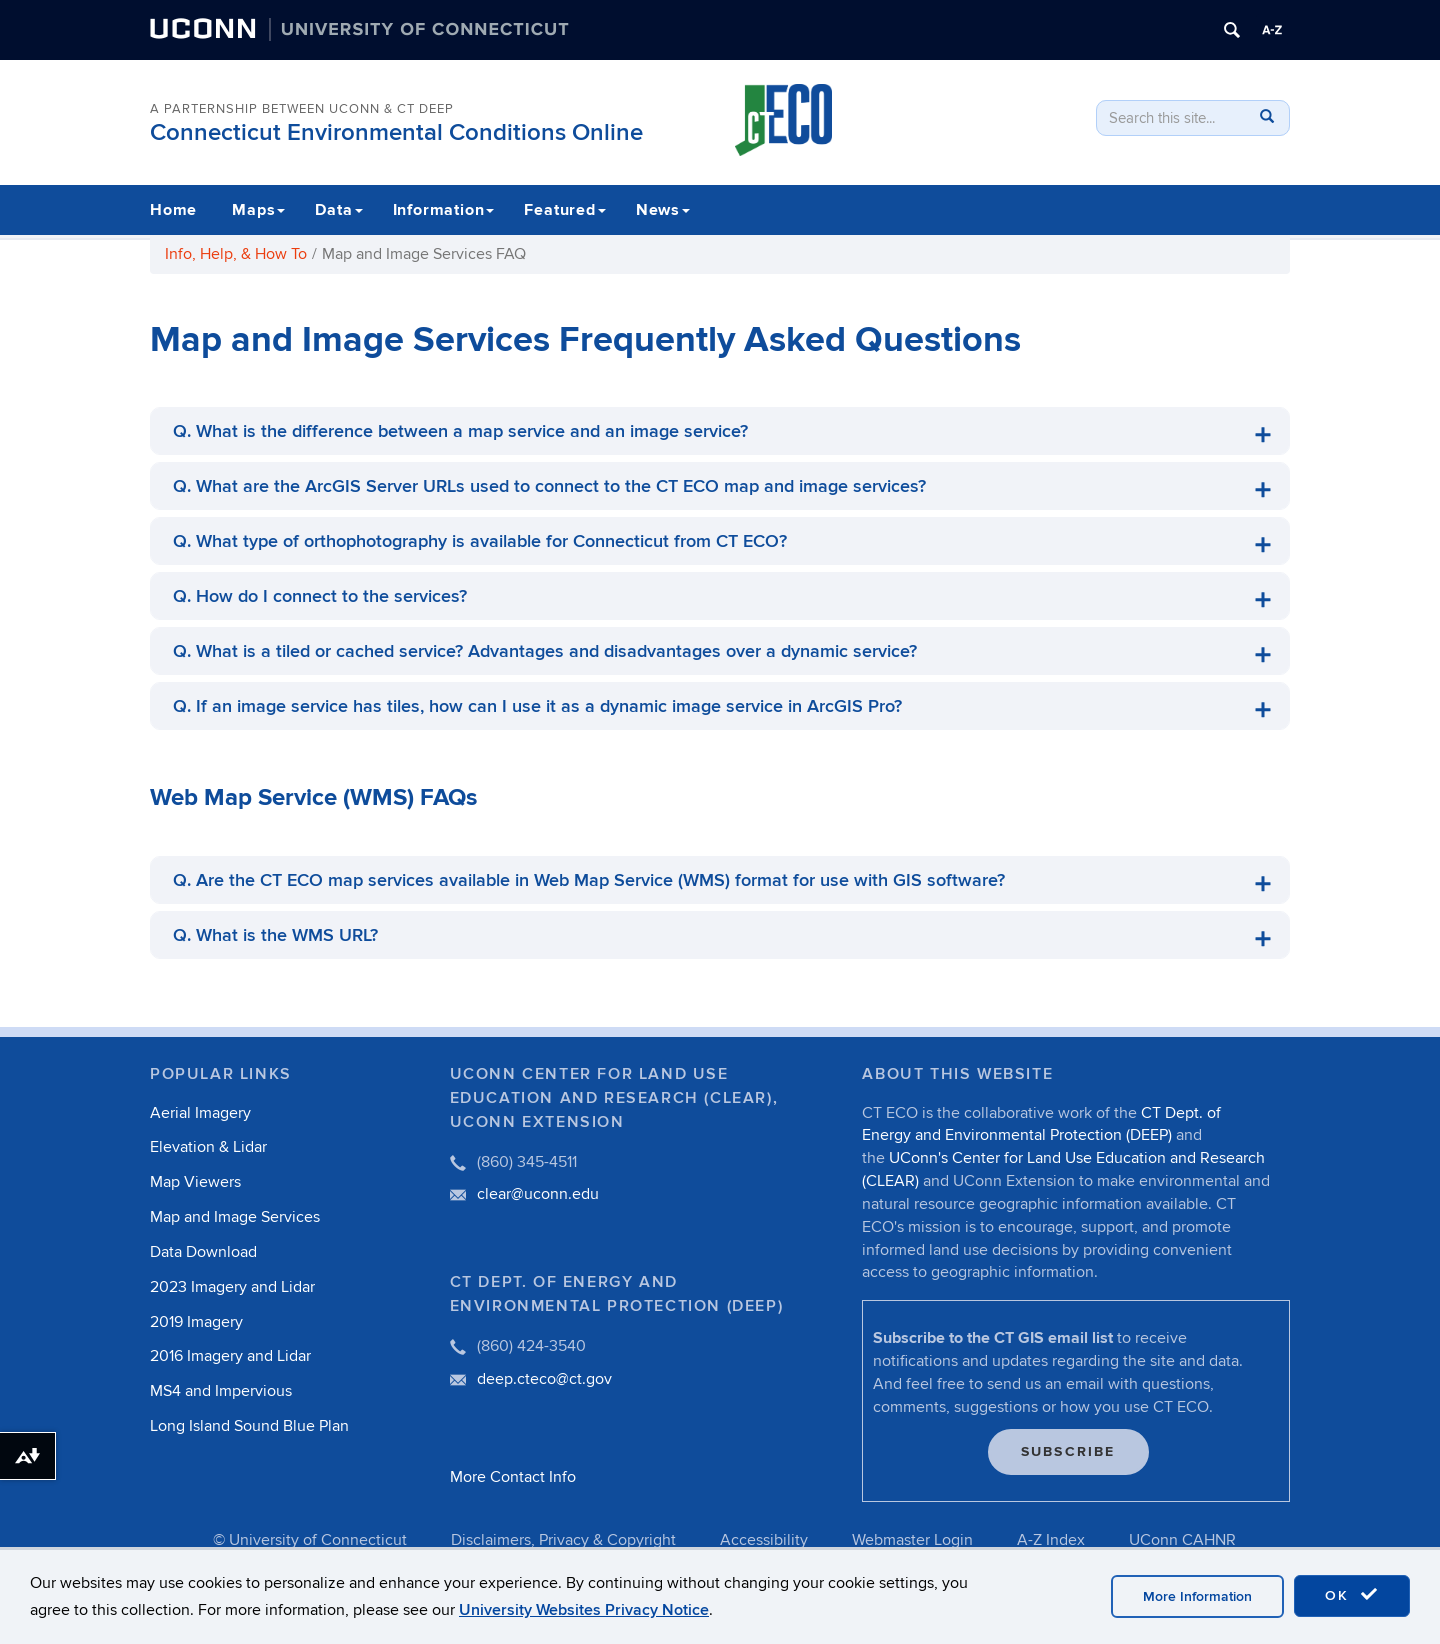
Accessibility (764, 1540)
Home (173, 210)
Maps (258, 210)
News (663, 210)
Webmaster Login (912, 1540)
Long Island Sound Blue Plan (249, 1426)
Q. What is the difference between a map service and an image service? (460, 431)
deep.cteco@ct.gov (544, 1379)
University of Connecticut (318, 1540)
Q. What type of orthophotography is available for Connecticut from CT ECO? (480, 541)
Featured (564, 210)
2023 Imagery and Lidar (232, 1287)
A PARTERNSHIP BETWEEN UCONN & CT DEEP (302, 109)
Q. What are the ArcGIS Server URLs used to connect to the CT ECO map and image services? (549, 486)
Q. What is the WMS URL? (275, 935)
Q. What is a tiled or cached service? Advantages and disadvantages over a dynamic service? (545, 651)
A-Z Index (1051, 1540)
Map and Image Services (235, 1217)
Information (444, 210)
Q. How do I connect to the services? (320, 596)
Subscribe (1068, 1451)
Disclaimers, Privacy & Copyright (563, 1540)
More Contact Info (513, 1477)
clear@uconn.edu (538, 1194)
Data (338, 210)
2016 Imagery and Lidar (230, 1356)
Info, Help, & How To (236, 254)
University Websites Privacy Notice (584, 1614)
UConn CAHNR (1182, 1540)
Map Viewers (195, 1182)
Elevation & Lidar (208, 1147)
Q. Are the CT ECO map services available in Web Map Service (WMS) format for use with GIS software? (589, 880)
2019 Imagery (196, 1322)
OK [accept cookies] (1352, 1599)
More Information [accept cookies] (1197, 1600)
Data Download (203, 1252)
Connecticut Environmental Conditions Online (396, 132)
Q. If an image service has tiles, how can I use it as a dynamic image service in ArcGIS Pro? (537, 706)
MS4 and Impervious (221, 1391)
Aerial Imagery (200, 1113)
